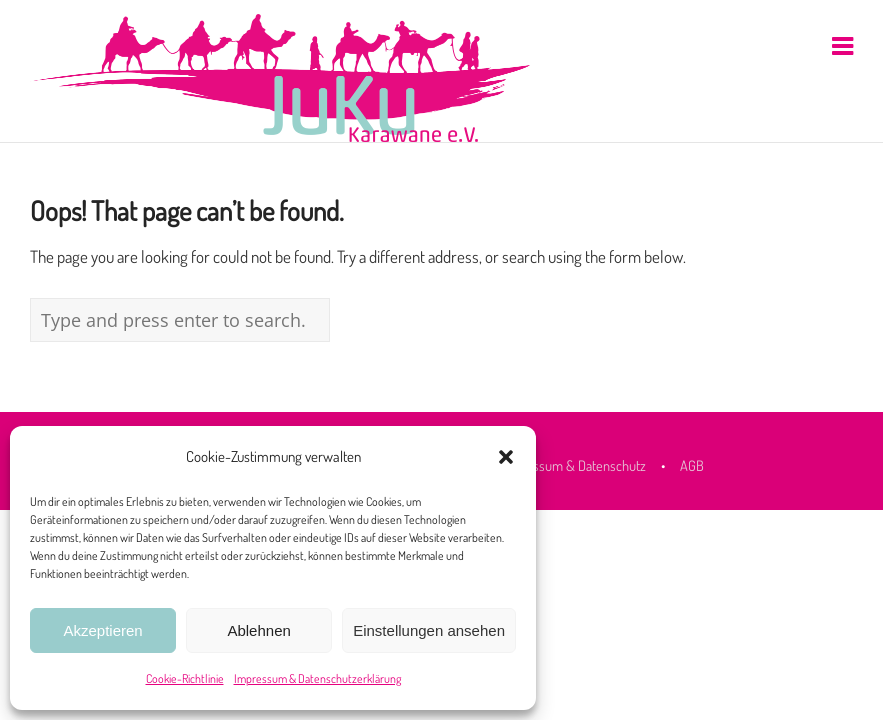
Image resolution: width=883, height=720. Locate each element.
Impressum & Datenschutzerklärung (317, 678)
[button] (506, 457)
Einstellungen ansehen (429, 630)
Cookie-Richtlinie (185, 678)
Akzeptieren (102, 630)
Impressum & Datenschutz (573, 465)
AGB (692, 465)
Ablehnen (258, 630)
